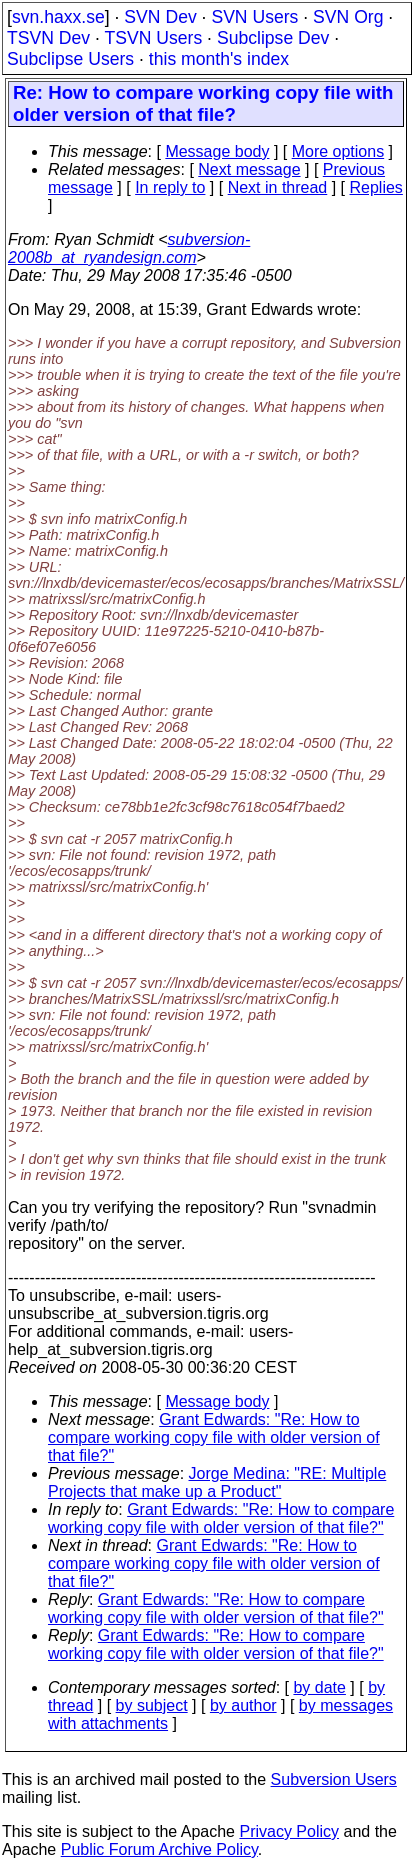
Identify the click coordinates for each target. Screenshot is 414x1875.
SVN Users (254, 17)
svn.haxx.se (58, 17)
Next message (249, 169)
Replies (376, 187)
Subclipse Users (70, 59)
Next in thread (278, 187)
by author (243, 1705)
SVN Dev (160, 17)
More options (338, 151)
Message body (217, 151)
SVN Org (348, 17)
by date (319, 1687)
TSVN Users (153, 38)
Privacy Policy (289, 1831)
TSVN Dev (48, 38)
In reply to (170, 187)
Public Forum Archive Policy (159, 1849)
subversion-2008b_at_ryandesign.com (129, 248)
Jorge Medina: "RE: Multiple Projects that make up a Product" (217, 1482)
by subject (152, 1705)
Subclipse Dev (273, 38)
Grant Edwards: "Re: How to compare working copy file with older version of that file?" (214, 1437)
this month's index (219, 59)
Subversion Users (334, 1779)
